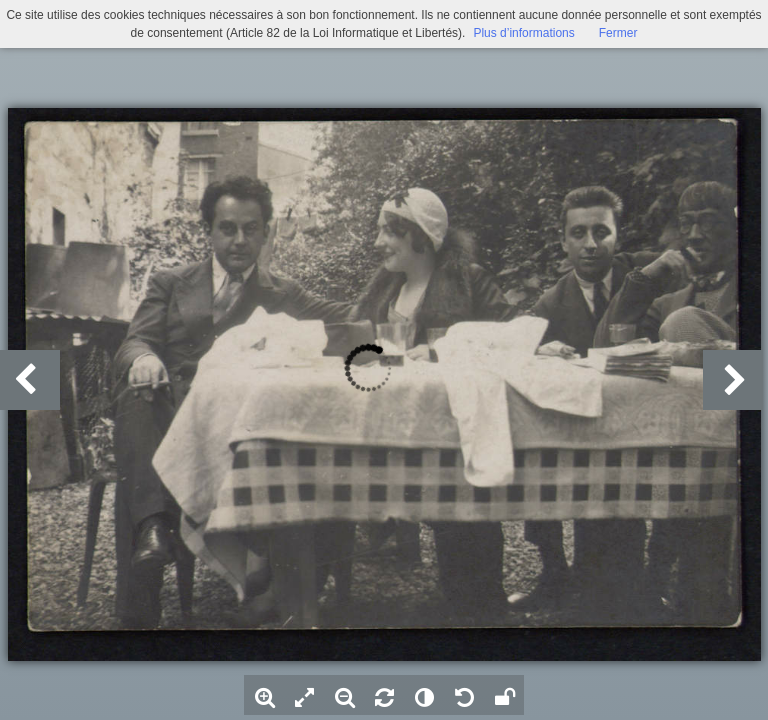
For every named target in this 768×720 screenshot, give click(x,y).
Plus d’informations (523, 33)
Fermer (618, 33)
